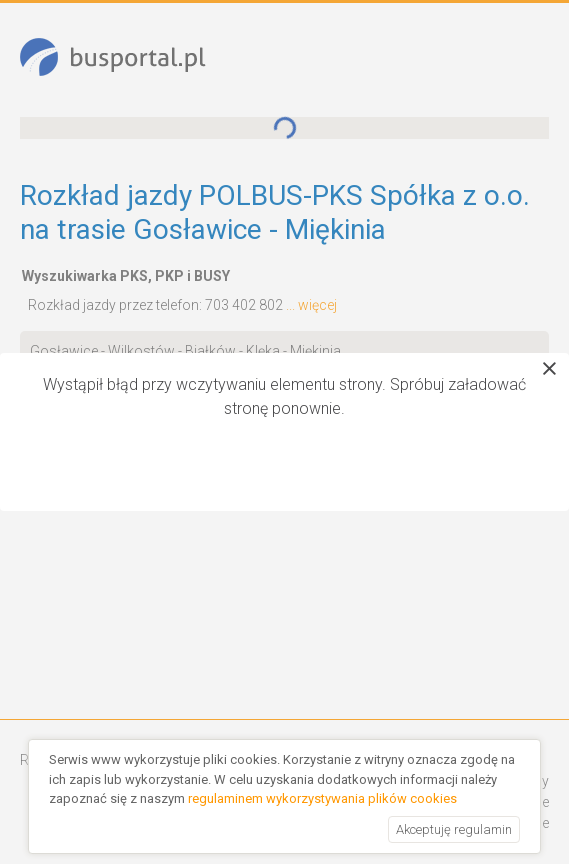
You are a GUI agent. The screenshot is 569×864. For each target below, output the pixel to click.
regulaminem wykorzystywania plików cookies (322, 798)
